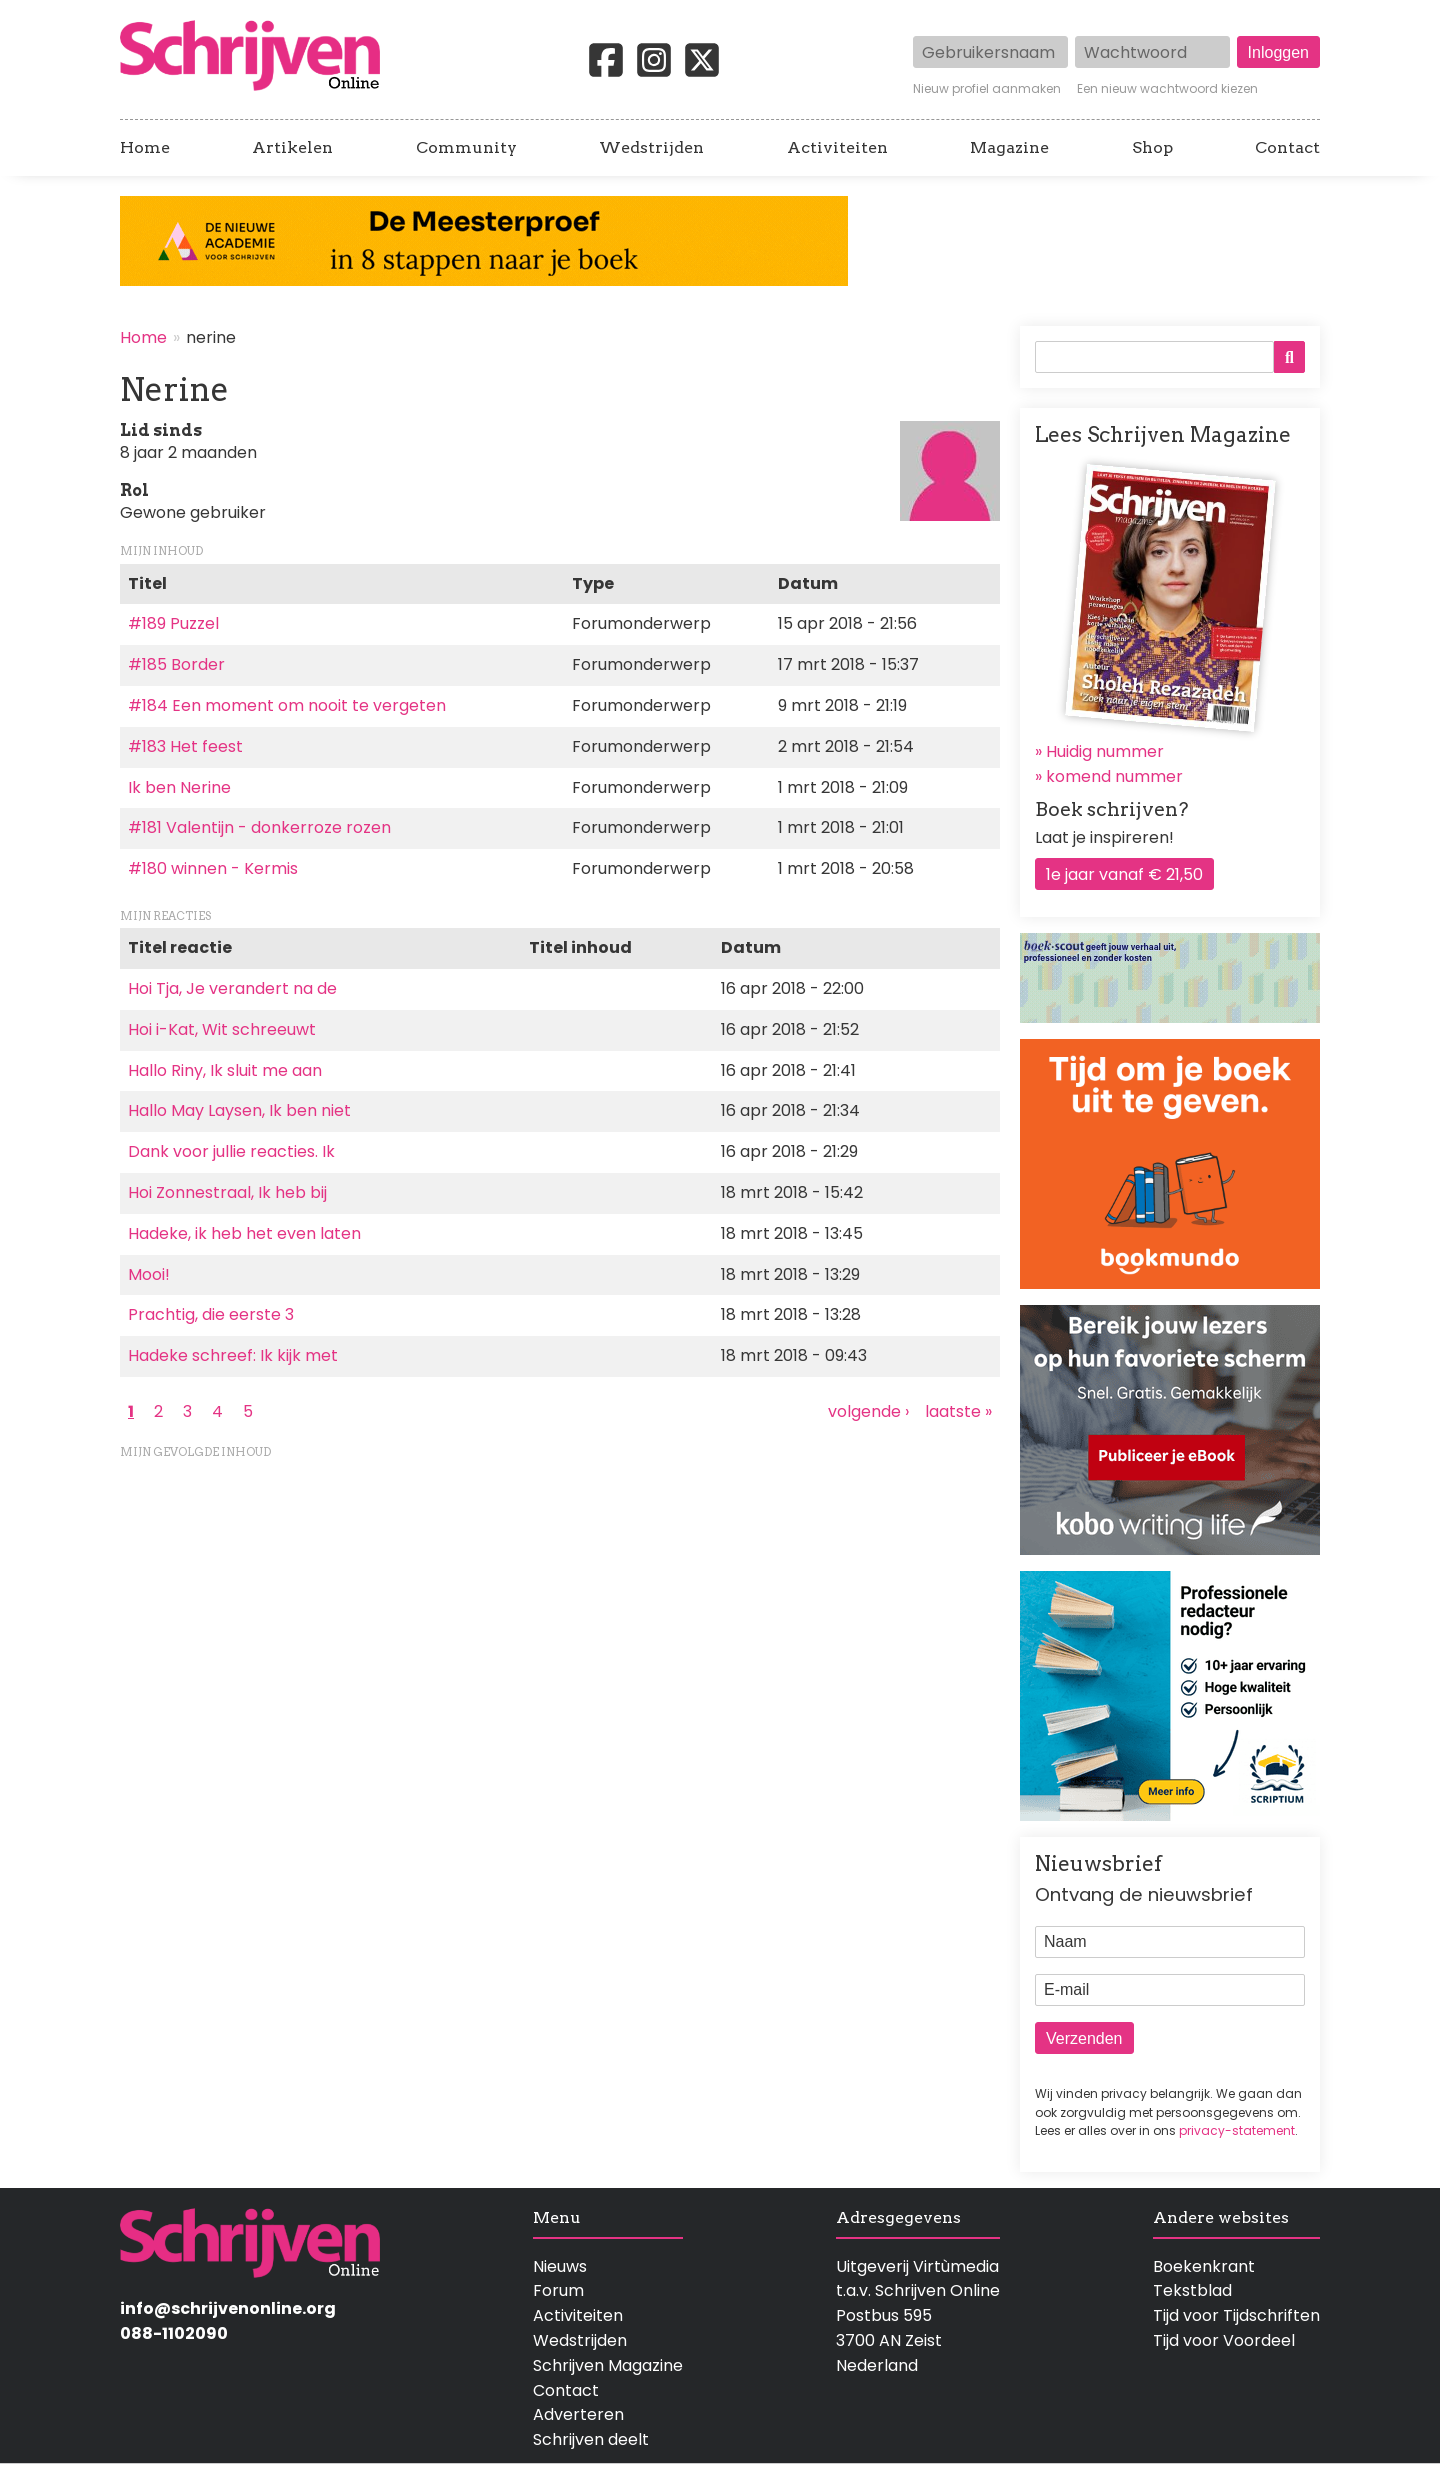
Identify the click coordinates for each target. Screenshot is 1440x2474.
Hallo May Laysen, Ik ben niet (239, 1110)
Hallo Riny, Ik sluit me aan (225, 1070)
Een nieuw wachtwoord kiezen (1167, 89)
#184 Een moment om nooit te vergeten (287, 705)
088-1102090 (174, 2333)
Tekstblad (1192, 2290)
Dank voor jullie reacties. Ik (231, 1151)
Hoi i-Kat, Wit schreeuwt (222, 1029)
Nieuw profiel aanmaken (987, 89)
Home (145, 148)
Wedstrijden (651, 148)
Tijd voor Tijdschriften (1236, 2315)
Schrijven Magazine (608, 2365)
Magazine (1009, 148)
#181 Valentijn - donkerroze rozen (259, 827)
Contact (1287, 148)
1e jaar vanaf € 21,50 (1124, 874)
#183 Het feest (185, 746)
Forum (558, 2290)
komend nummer (1114, 776)
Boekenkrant (1204, 2266)
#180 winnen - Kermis (213, 868)
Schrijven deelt (591, 2439)
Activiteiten (837, 148)
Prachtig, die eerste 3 (211, 1314)
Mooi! (149, 1274)
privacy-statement (1237, 2130)
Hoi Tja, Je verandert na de (232, 988)
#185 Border (176, 664)
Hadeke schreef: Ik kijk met (233, 1355)
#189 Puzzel (173, 623)
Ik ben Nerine (179, 787)
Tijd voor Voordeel (1224, 2340)
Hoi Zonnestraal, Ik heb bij (227, 1192)
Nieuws (560, 2266)
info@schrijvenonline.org (228, 2308)
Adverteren (578, 2414)
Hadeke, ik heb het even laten (244, 1233)
